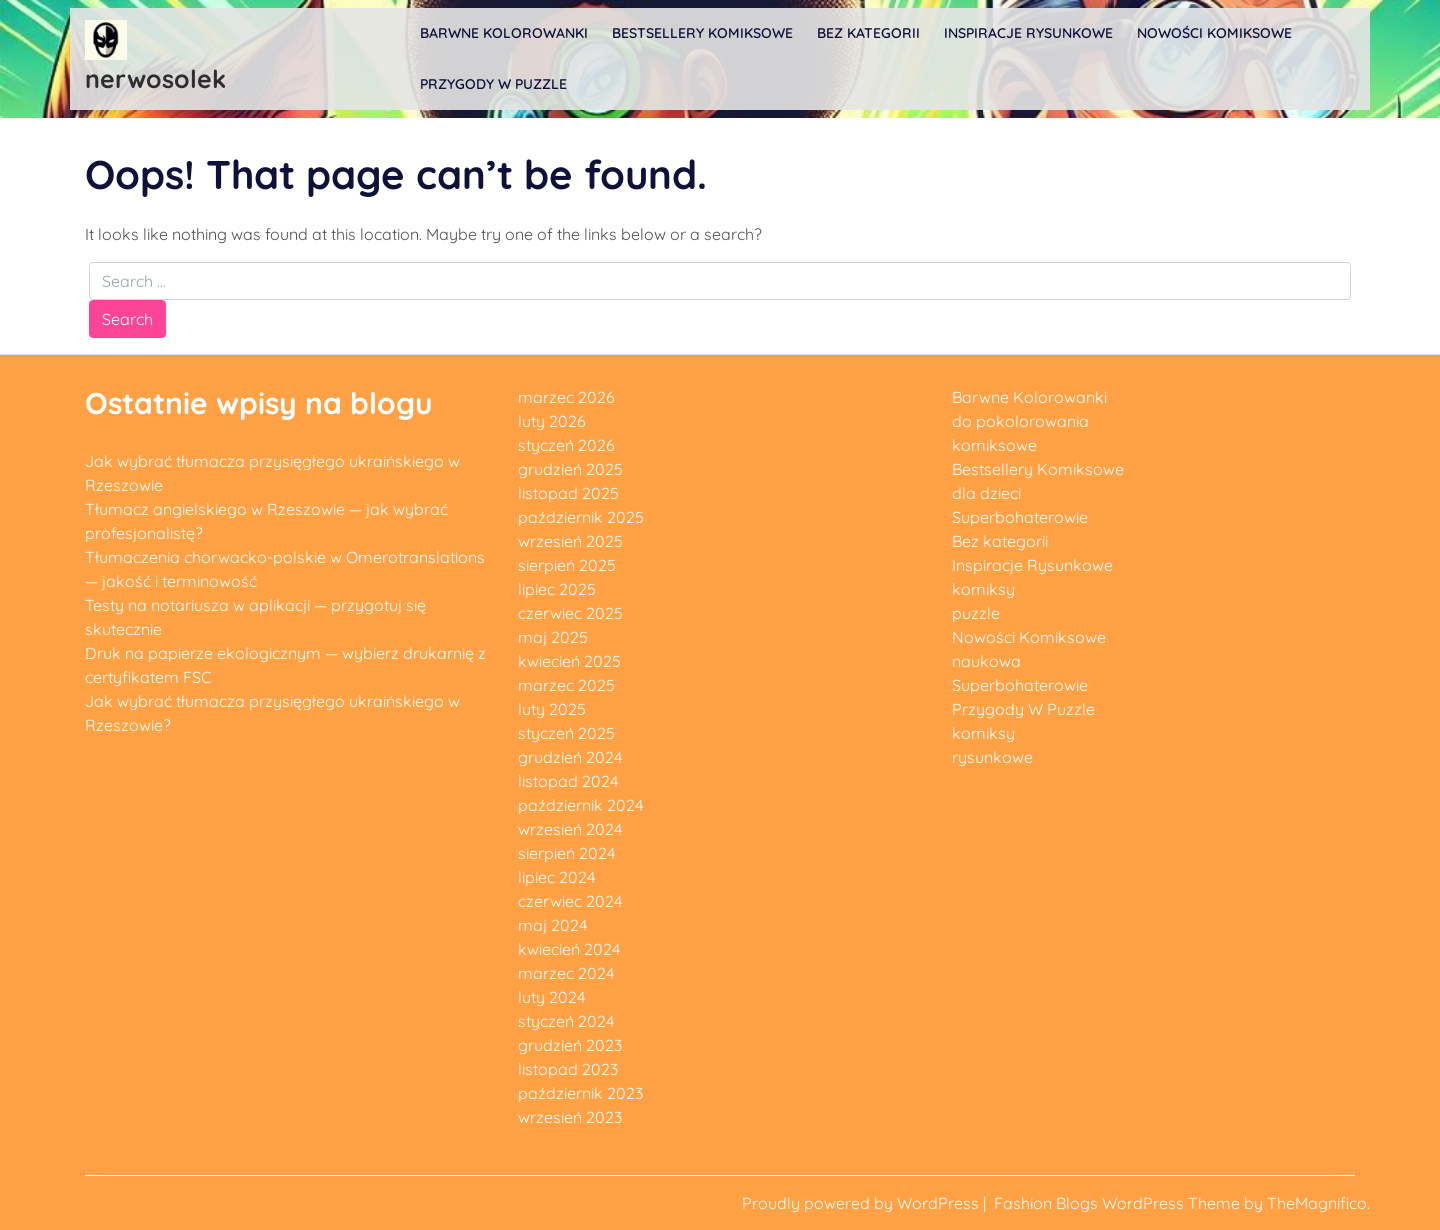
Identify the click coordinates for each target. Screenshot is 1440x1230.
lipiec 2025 (557, 589)
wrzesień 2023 (570, 1117)
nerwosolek (155, 78)
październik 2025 (581, 517)
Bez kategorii (868, 33)
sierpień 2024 (566, 853)
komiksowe (994, 445)
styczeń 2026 (566, 445)
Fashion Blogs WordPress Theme (1119, 1203)
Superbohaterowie (1020, 517)
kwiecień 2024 (569, 949)
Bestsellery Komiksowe (702, 33)
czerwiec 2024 (570, 901)
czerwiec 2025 (570, 613)
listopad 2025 (568, 493)
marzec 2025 (566, 685)
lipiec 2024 (556, 877)
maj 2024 (552, 925)
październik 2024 (580, 805)
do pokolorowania (1020, 421)
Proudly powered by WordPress (862, 1203)
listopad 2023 (568, 1069)
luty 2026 (552, 421)
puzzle (976, 613)
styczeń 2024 (566, 1021)
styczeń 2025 (566, 733)
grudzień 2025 (570, 469)
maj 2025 (553, 637)
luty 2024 (551, 997)
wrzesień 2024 (570, 829)
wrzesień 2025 (570, 541)
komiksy (983, 589)
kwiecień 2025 (569, 661)
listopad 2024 (568, 781)
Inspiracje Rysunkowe (1028, 33)
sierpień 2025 (567, 565)
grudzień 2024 (570, 757)
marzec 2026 (566, 397)
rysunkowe (992, 757)
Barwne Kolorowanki (504, 33)
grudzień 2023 (570, 1045)
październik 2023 (580, 1093)
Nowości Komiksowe (1214, 33)
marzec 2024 (566, 973)
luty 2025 (552, 709)
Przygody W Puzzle (493, 84)
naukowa (986, 661)
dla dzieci (986, 493)
